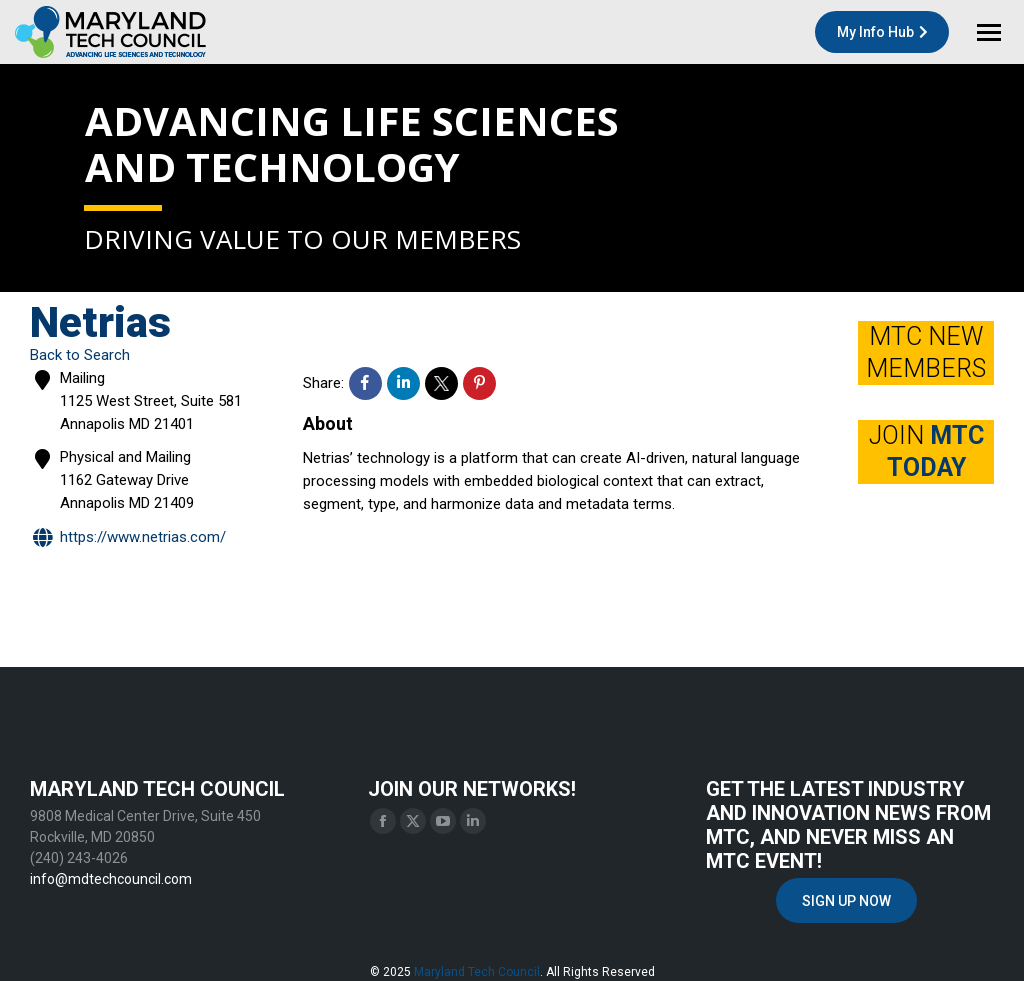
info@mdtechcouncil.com (111, 879)
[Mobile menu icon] (989, 32)
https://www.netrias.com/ (128, 538)
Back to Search (80, 355)
